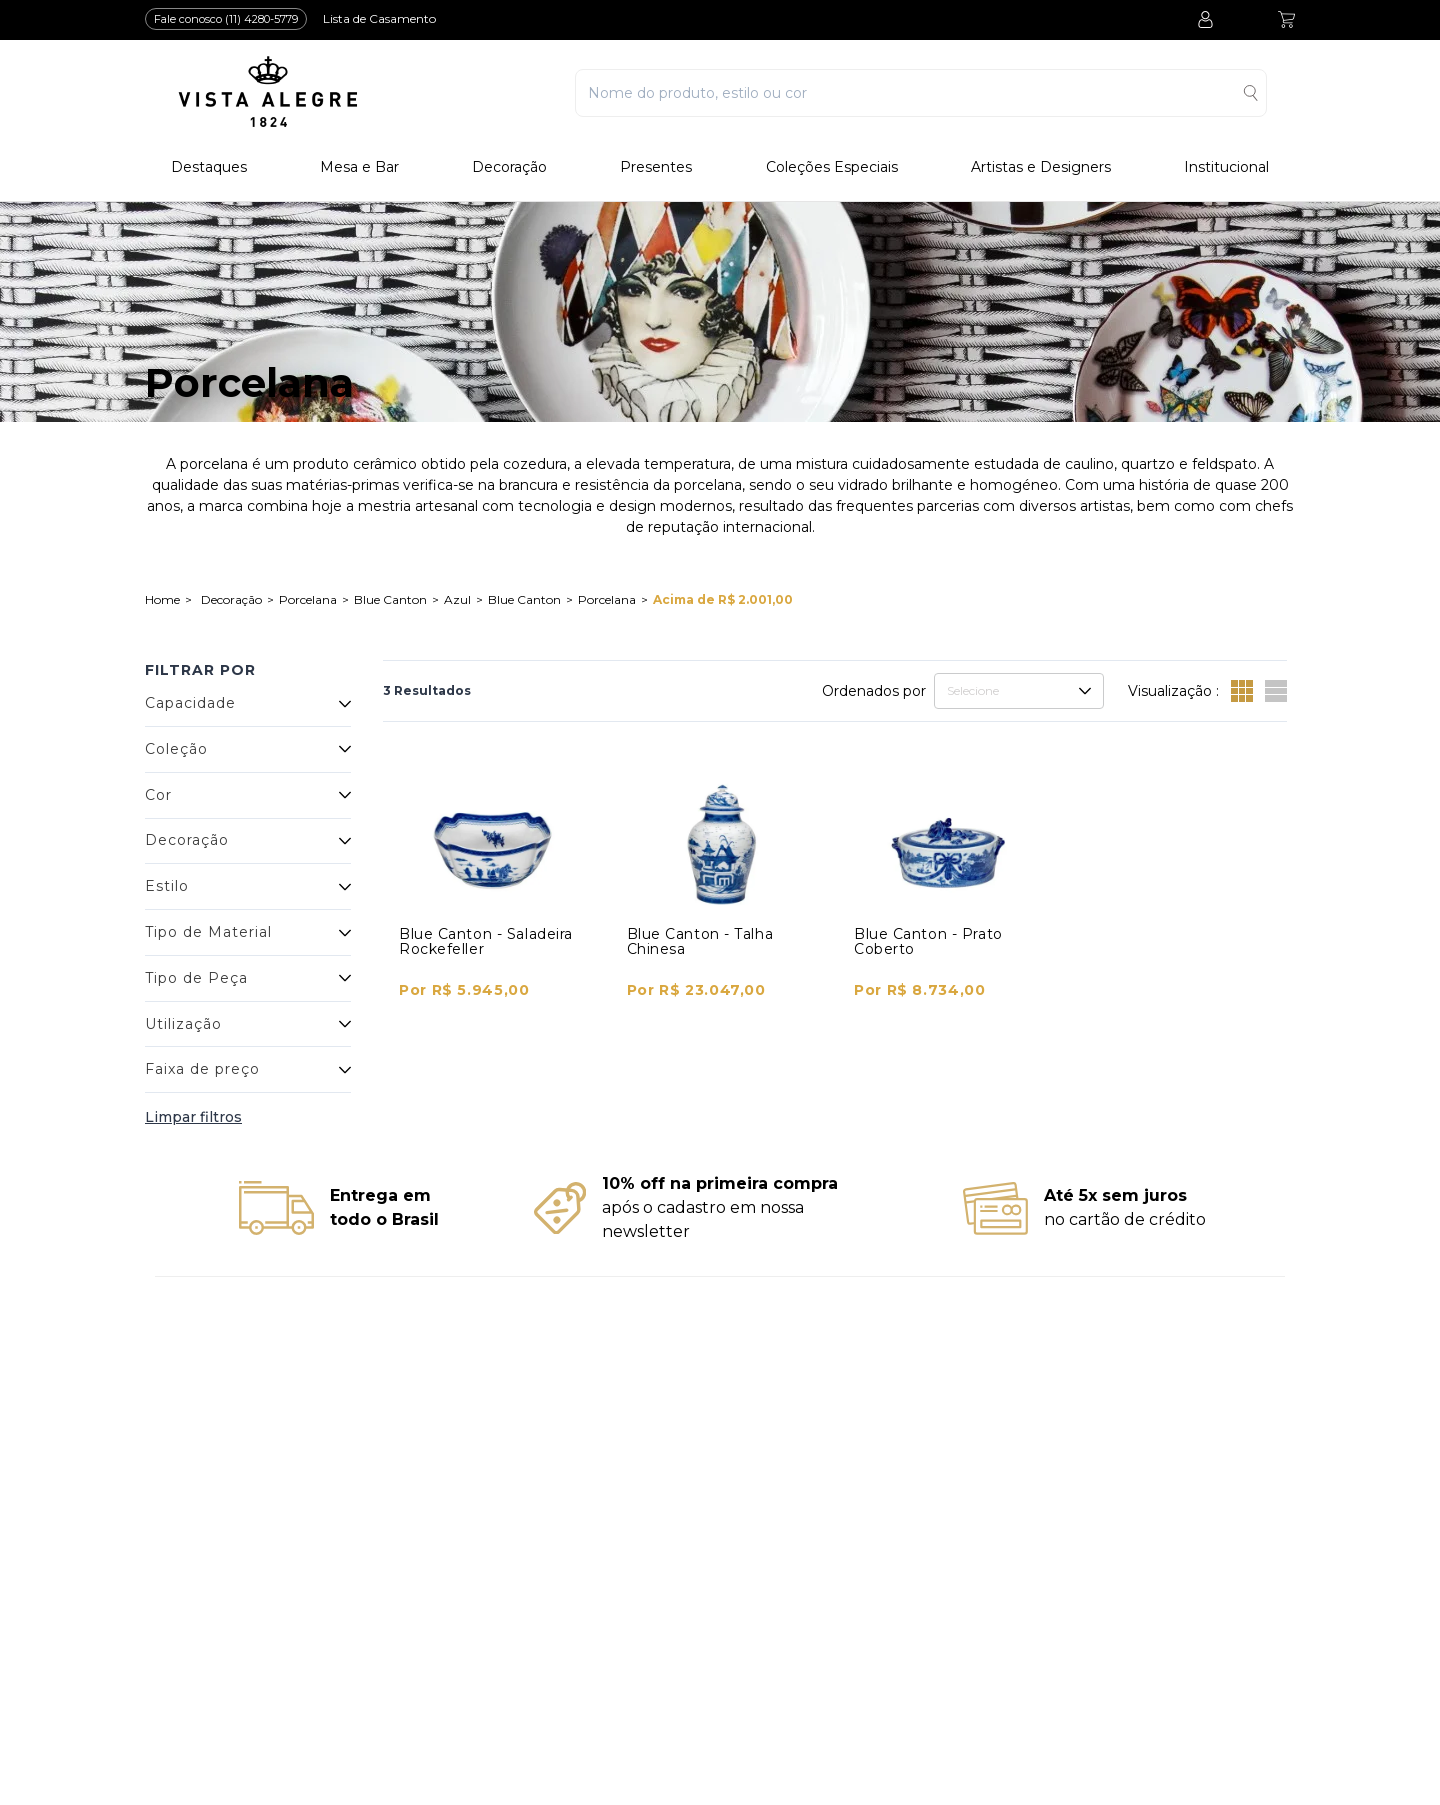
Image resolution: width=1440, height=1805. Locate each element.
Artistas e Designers (1041, 167)
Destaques (209, 167)
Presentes (656, 167)
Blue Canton (390, 599)
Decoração (509, 167)
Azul (457, 599)
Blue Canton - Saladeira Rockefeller (486, 941)
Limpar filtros (193, 1117)
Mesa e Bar (359, 167)
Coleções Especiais (832, 167)
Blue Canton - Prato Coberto (928, 941)
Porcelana (308, 599)
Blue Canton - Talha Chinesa (700, 941)
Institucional (1226, 167)
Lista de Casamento (379, 18)
